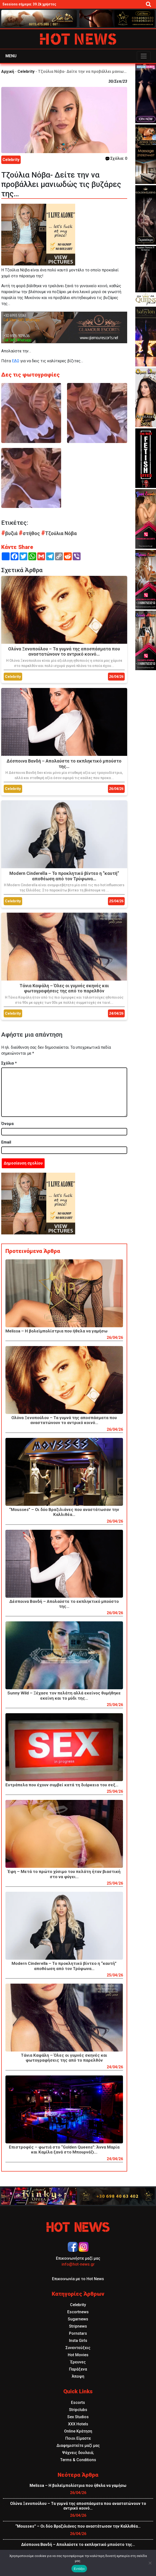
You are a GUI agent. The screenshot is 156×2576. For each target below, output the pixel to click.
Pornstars (78, 2333)
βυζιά (10, 533)
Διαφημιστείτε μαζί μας (78, 2445)
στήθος (30, 533)
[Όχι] (149, 2562)
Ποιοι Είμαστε (78, 2438)
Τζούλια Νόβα (59, 533)
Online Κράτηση (78, 2431)
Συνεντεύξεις (78, 2347)
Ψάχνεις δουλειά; (78, 2452)
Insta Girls (78, 2340)
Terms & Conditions (78, 2459)
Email (6, 1142)
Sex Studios (78, 2417)
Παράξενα (78, 2369)
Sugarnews (78, 2319)
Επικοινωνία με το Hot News (78, 2278)
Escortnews (78, 2312)
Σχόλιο (9, 1063)
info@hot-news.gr (78, 2264)
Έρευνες (78, 2362)
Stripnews (78, 2326)
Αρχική (7, 71)
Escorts (78, 2402)
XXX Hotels (78, 2424)
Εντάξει (79, 2569)
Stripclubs (78, 2409)
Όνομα (7, 1123)
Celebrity (26, 71)
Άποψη (78, 2376)
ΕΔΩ (15, 361)
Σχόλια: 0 (116, 158)
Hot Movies (78, 2355)
